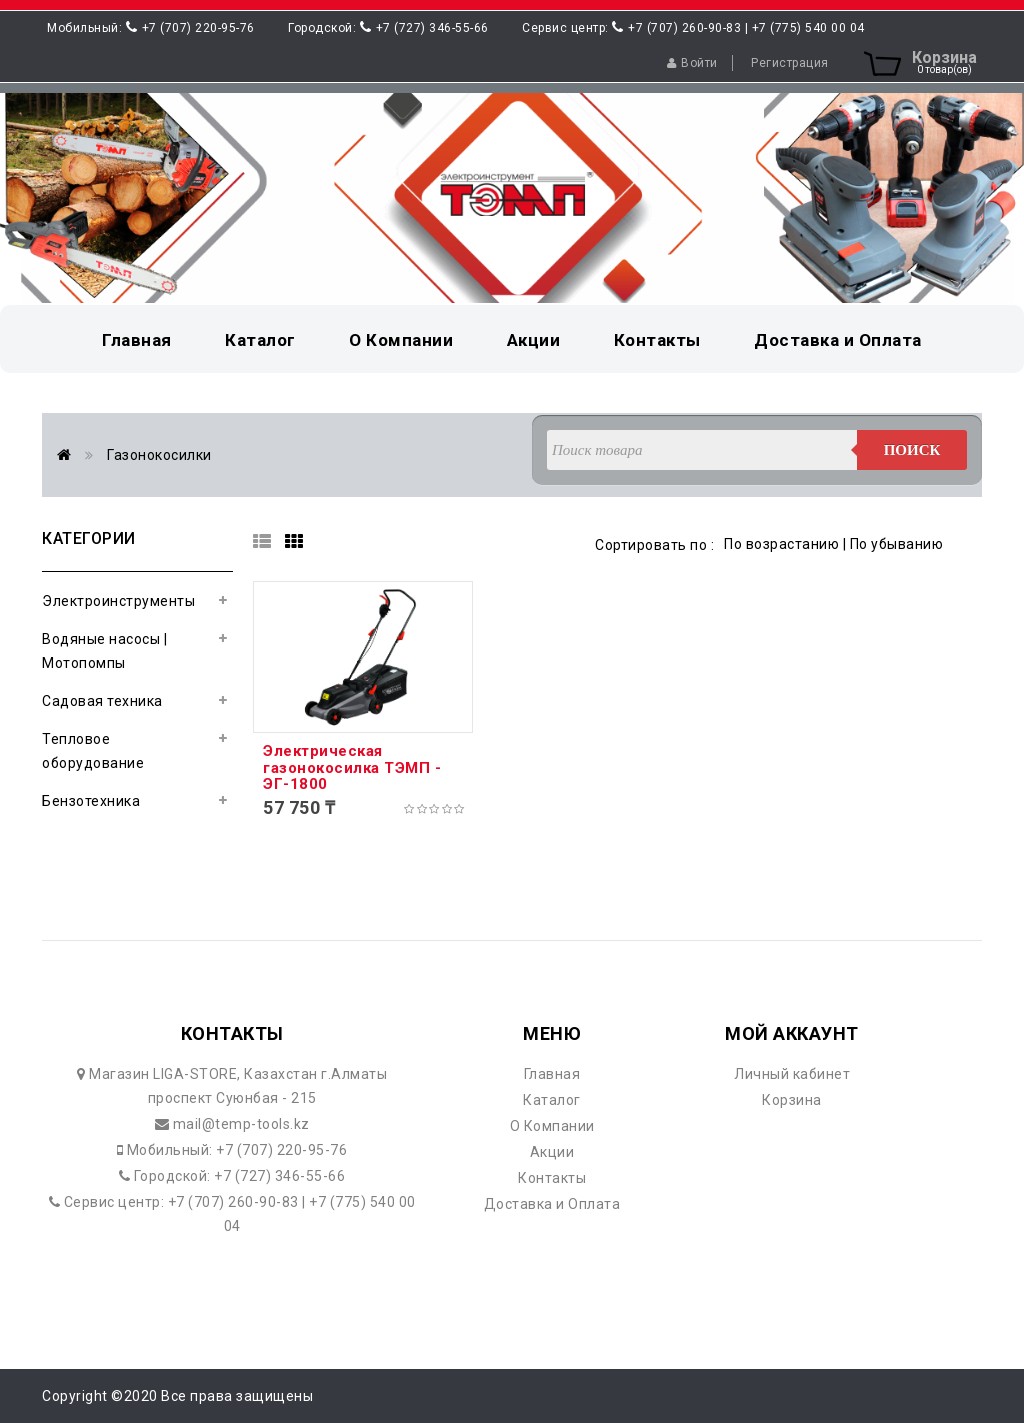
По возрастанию (781, 544)
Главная (552, 1074)
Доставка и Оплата (552, 1204)
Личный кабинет (792, 1074)
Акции (552, 1152)
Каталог (552, 1100)
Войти (692, 63)
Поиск (912, 450)
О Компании (552, 1126)
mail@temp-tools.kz (239, 1124)
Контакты (552, 1178)
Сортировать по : (654, 545)
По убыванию (897, 544)
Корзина (792, 1100)
